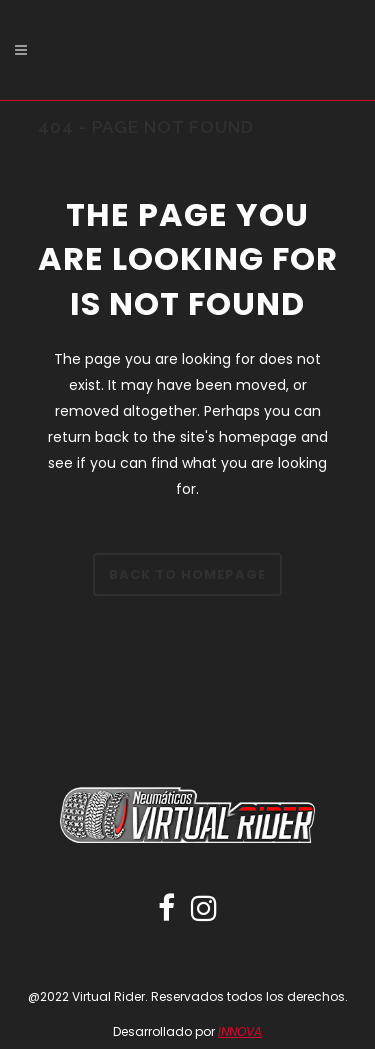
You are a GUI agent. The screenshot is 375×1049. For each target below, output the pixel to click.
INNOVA (240, 1031)
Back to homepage (187, 574)
